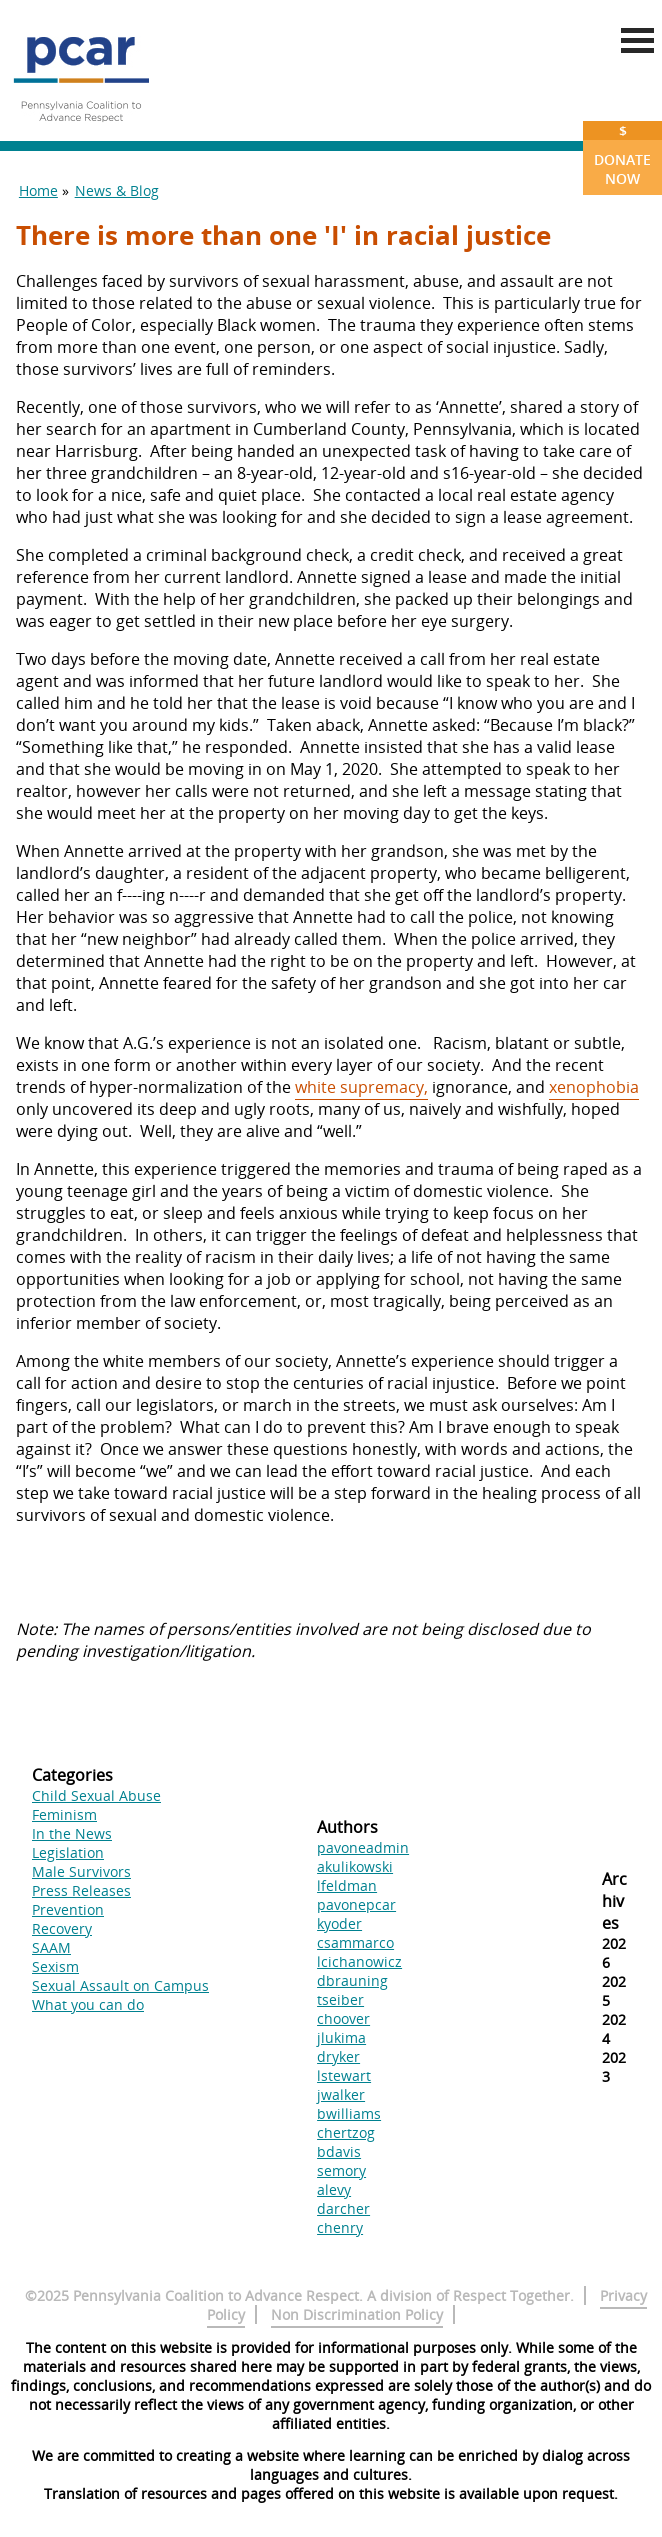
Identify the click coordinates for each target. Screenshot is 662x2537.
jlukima (341, 2037)
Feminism (64, 1814)
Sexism (55, 1966)
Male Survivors (81, 1871)
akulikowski (355, 1866)
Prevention (68, 1909)
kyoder (339, 1923)
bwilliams (349, 2113)
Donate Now (622, 154)
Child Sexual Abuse (96, 1795)
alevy (334, 2189)
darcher (343, 2208)
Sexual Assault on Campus (120, 1985)
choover (343, 2018)
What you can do (88, 2004)
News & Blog (117, 190)
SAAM (51, 1947)
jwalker (341, 2094)
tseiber (340, 1999)
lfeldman (347, 1885)
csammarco (355, 1942)
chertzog (346, 2132)
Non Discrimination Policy (357, 2314)
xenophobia (594, 1087)
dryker (338, 2056)
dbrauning (352, 1980)
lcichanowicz (359, 1961)
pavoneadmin (363, 1847)
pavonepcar (356, 1904)
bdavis (339, 2151)
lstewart (344, 2075)
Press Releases (81, 1890)
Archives (614, 1901)
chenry (340, 2227)
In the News (72, 1833)
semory (341, 2170)
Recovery (62, 1928)
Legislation (68, 1852)
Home (38, 190)
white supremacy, (361, 1087)
